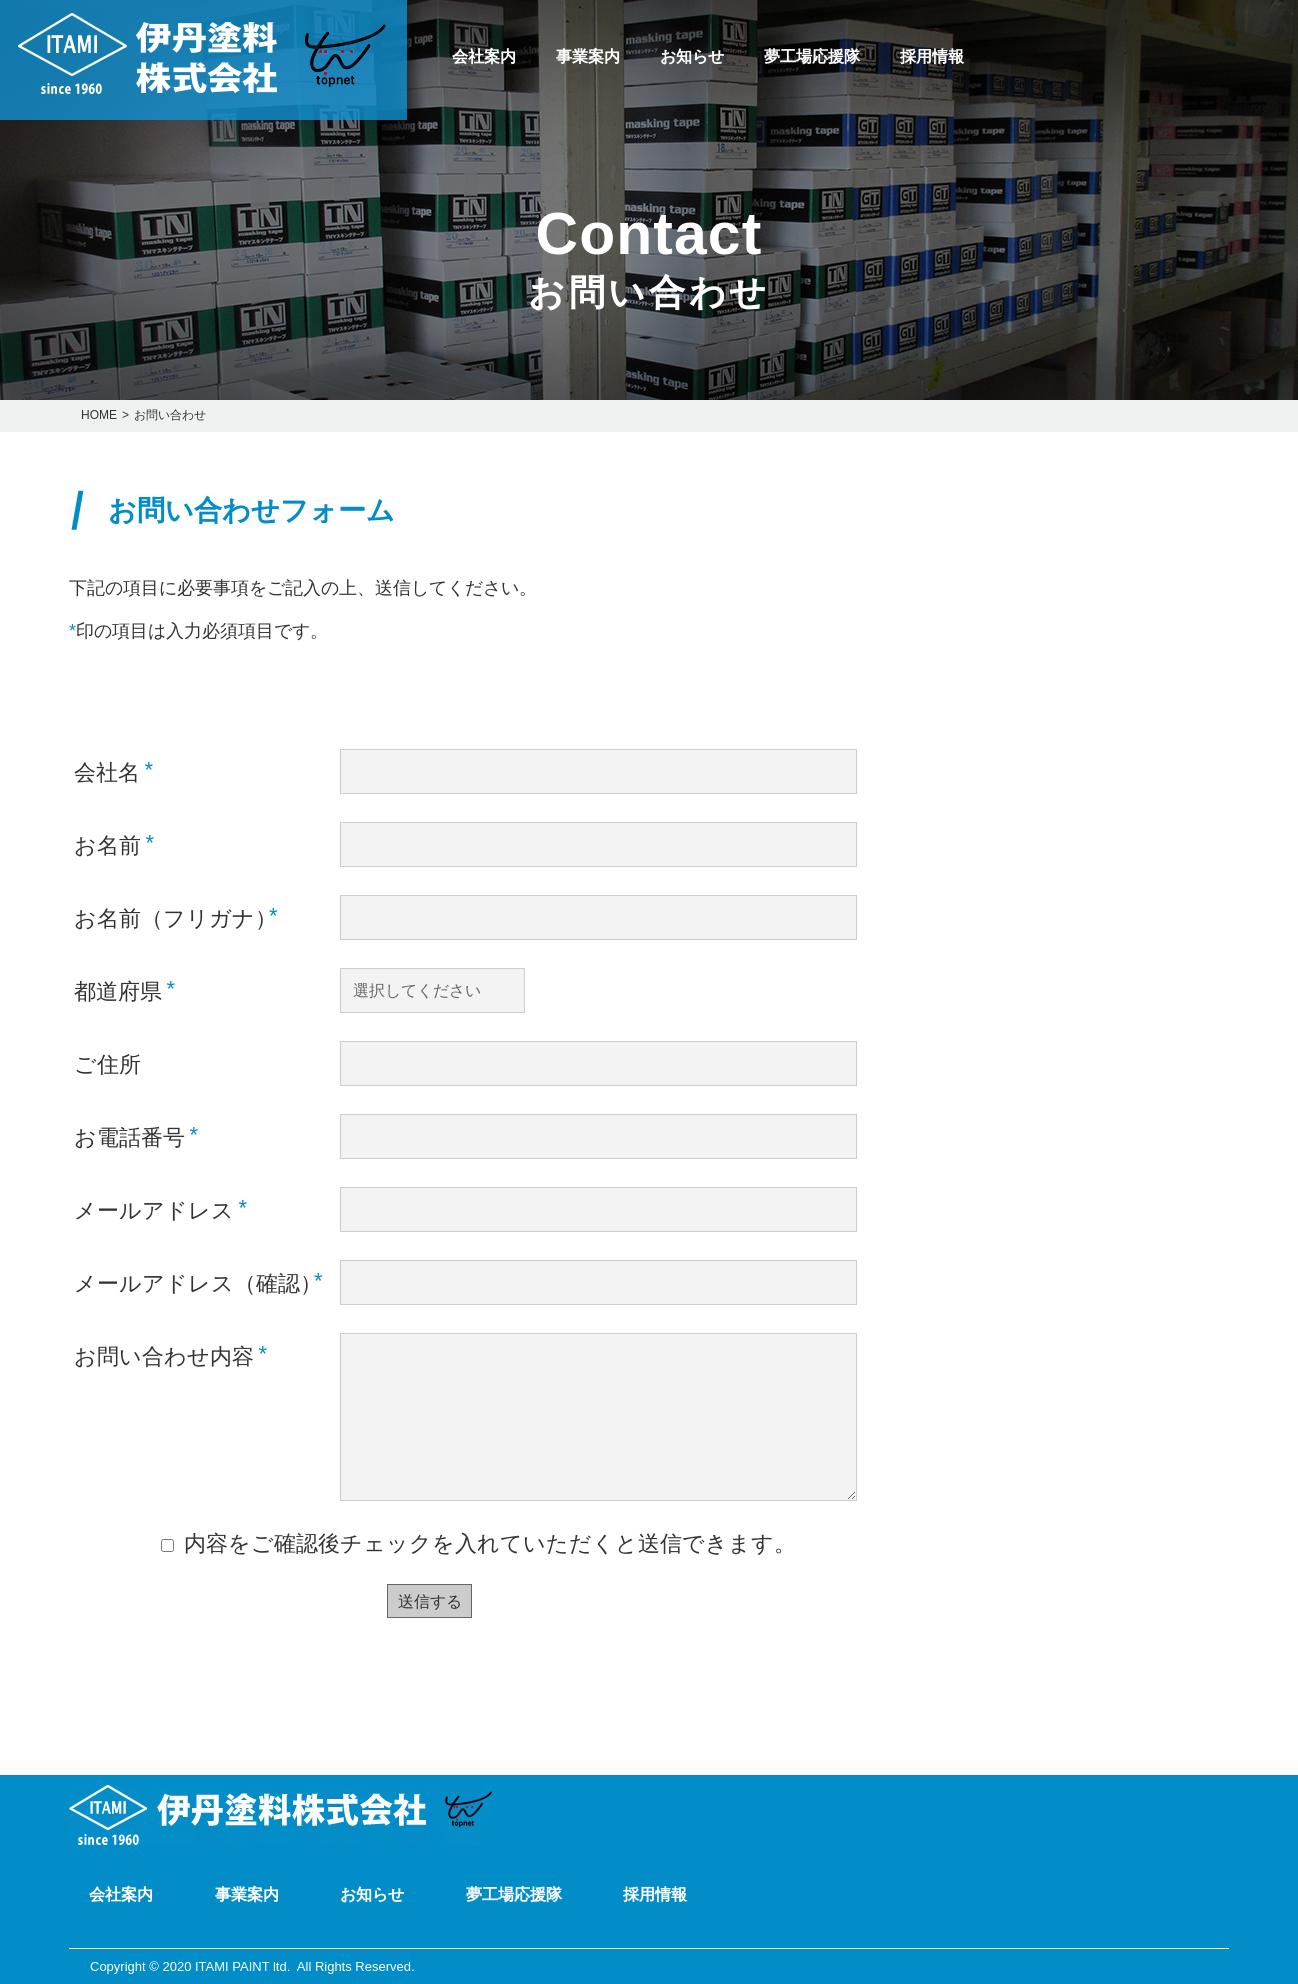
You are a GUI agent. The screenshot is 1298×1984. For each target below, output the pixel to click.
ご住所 (107, 1064)
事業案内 (588, 57)
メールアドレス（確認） (198, 1282)
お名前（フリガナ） (176, 917)
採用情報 (932, 57)
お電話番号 (136, 1136)
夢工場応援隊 (812, 57)
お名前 (114, 844)
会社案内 (484, 57)
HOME (99, 415)
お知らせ (692, 57)
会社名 (113, 771)
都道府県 (124, 990)
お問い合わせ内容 (170, 1355)
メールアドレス (160, 1209)
